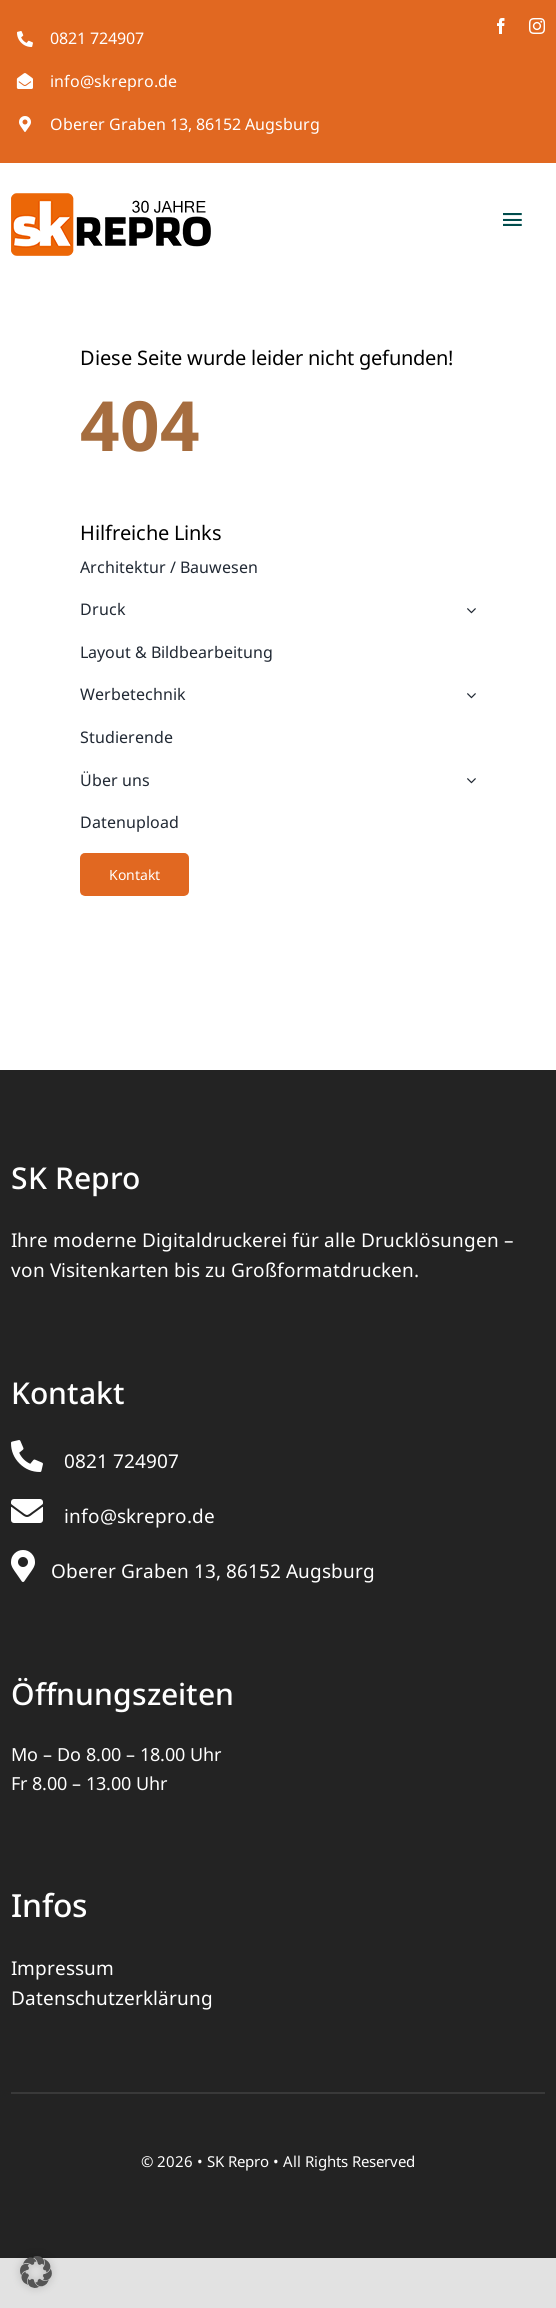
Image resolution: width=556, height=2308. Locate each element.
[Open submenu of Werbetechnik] (467, 695)
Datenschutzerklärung (112, 1998)
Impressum (62, 1968)
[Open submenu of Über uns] (467, 781)
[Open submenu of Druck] (467, 610)
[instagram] (537, 26)
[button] (36, 2272)
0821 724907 (97, 38)
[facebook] (501, 26)
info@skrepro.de (113, 81)
